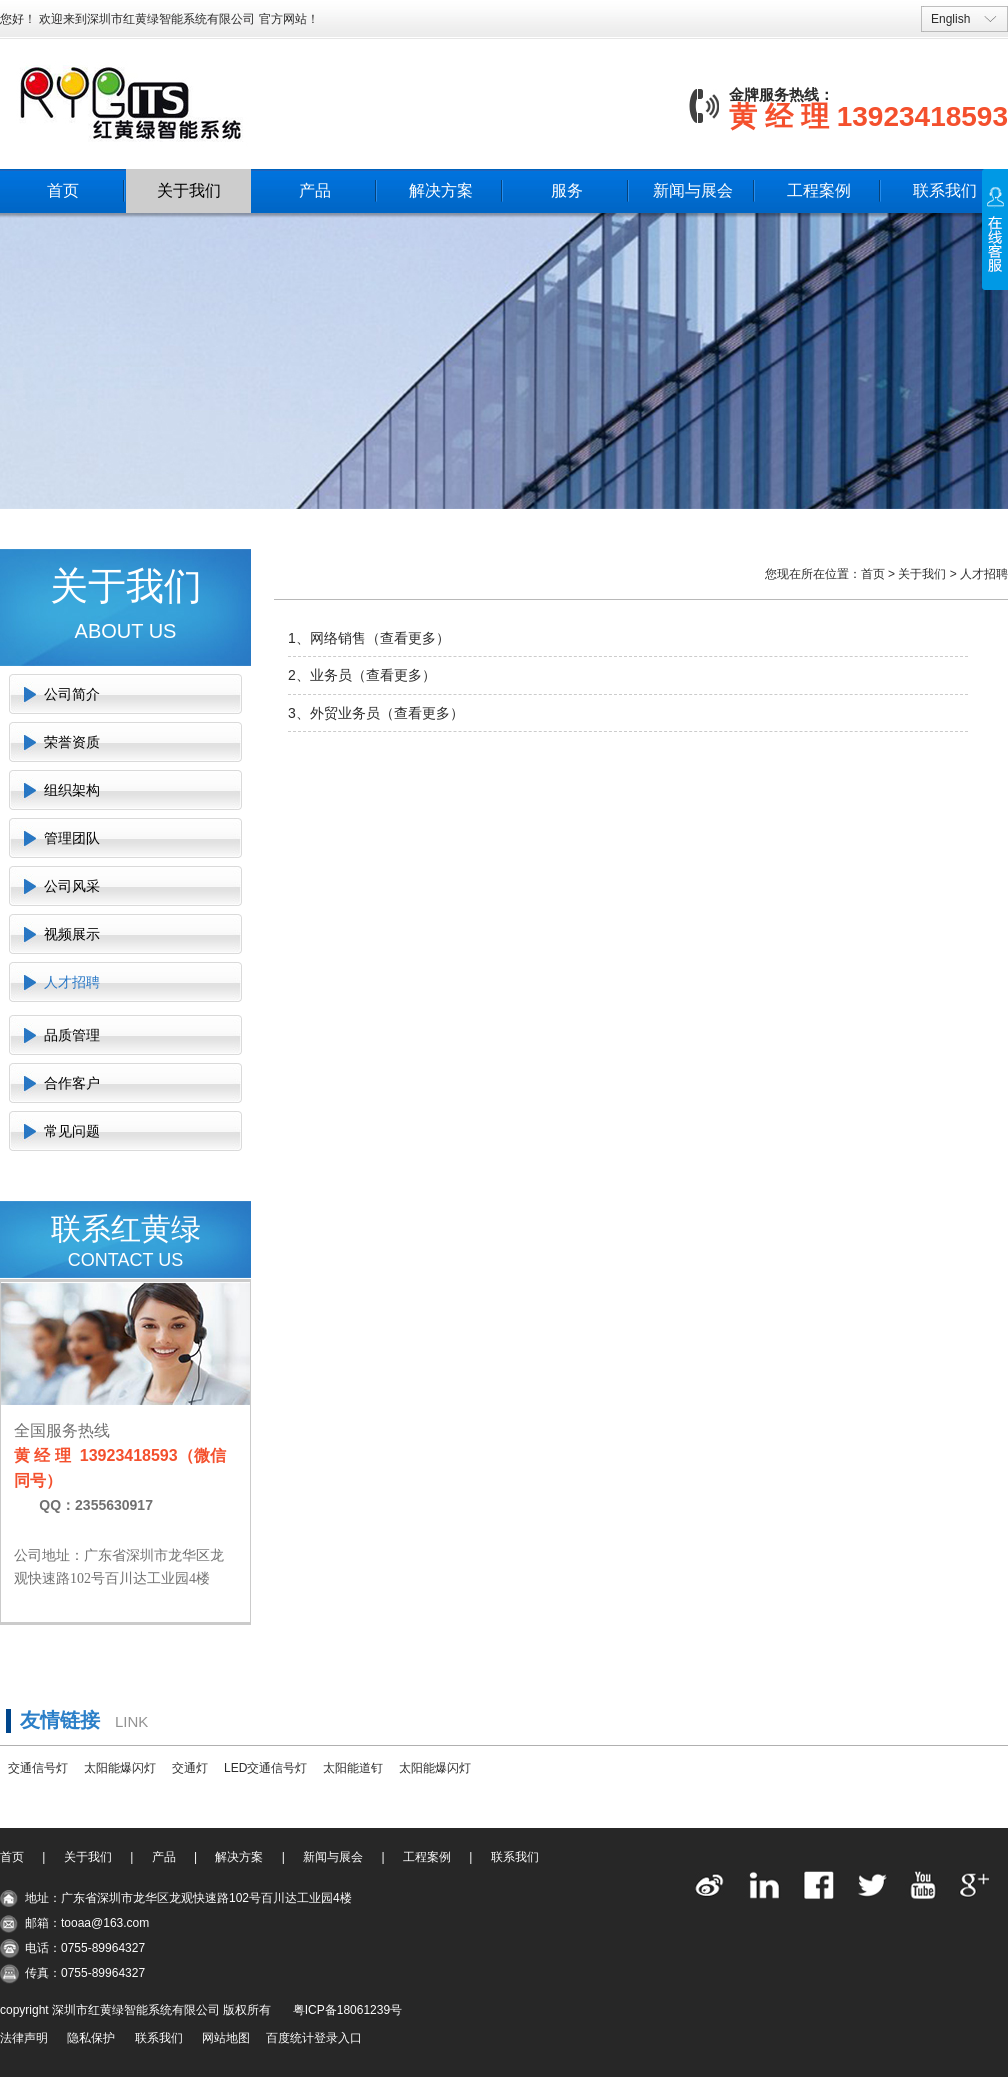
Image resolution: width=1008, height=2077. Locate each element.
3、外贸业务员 (334, 713)
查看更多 (408, 638)
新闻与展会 (693, 190)
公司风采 (72, 886)
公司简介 (72, 694)
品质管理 (72, 1035)
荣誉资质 (72, 742)
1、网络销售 (327, 638)
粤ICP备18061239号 (347, 2010)
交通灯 (190, 1768)
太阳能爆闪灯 (120, 1768)
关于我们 (189, 190)
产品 (315, 190)
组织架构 (72, 790)
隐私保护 (91, 2038)
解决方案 (441, 190)
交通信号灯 (38, 1768)
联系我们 (945, 190)
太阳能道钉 (353, 1768)
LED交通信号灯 (265, 1768)
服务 (567, 190)
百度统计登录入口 (314, 2038)
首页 (63, 190)
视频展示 (72, 934)
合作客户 (72, 1083)
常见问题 (72, 1131)
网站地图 (226, 2038)
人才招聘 (72, 982)
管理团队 (72, 838)
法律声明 (24, 2038)
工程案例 (819, 190)
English (950, 19)
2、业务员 (320, 675)
